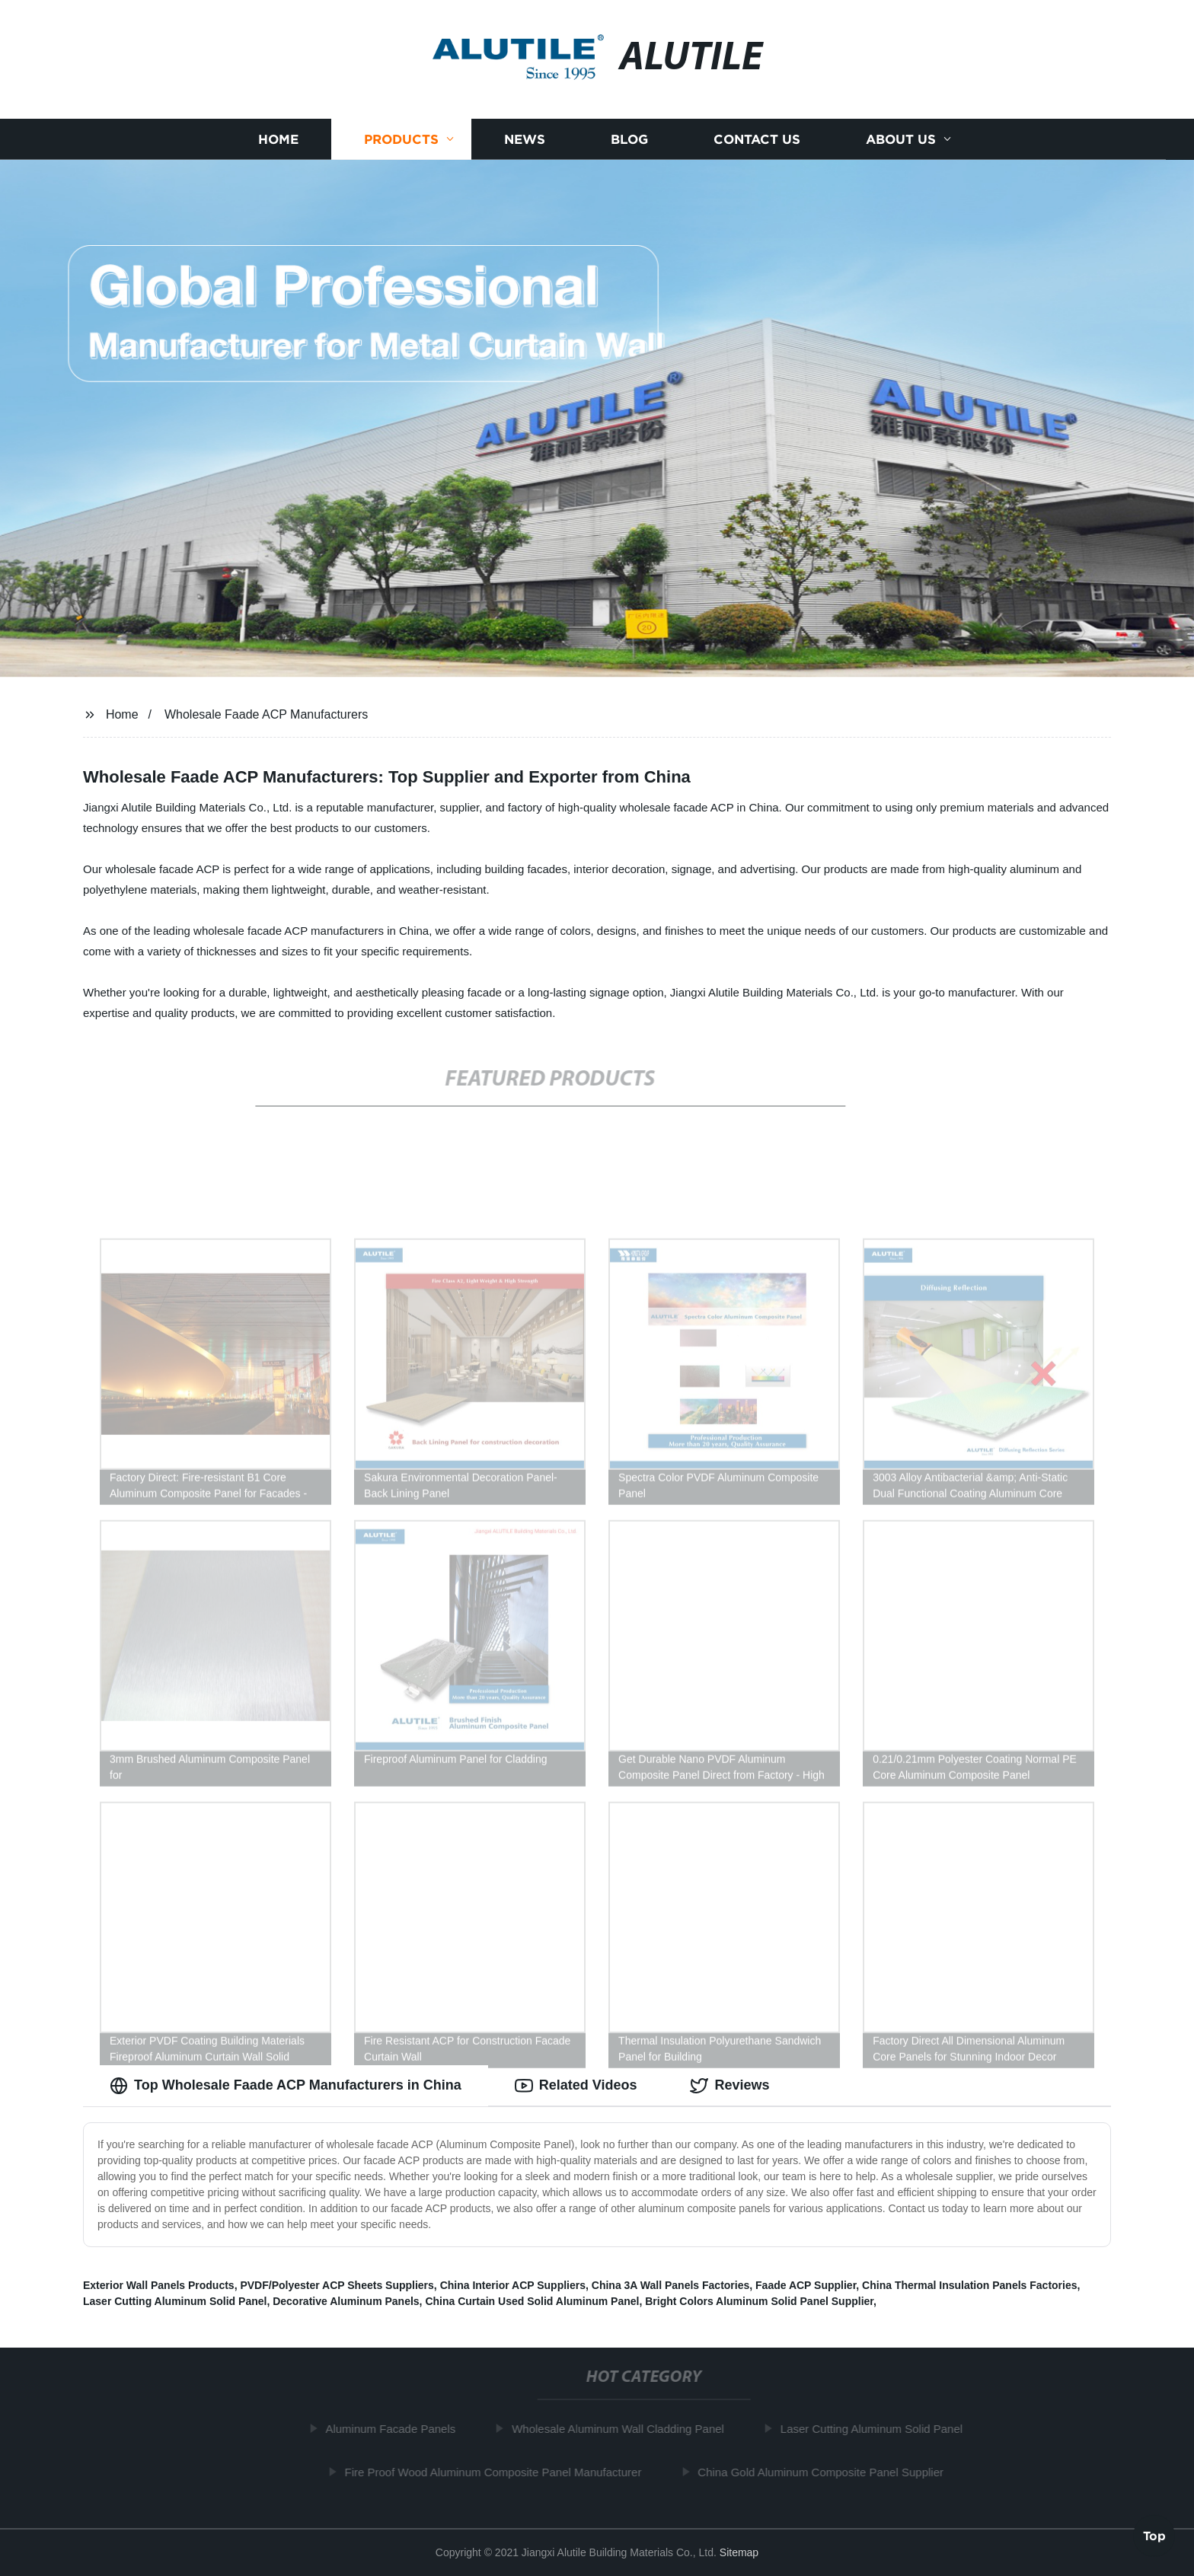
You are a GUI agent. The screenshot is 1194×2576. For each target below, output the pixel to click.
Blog (629, 139)
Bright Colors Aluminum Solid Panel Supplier (759, 2301)
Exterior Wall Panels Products (159, 2285)
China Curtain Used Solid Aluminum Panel (532, 2301)
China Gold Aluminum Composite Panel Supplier (827, 2472)
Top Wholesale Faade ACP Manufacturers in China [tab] (285, 2086)
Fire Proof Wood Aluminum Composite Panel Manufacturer (499, 2472)
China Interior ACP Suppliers (513, 2285)
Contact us (757, 139)
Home (278, 139)
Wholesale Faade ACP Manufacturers (266, 714)
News (524, 139)
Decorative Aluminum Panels (346, 2301)
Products (401, 139)
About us (901, 139)
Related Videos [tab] (576, 2086)
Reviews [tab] (729, 2086)
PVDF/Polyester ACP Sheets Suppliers (336, 2285)
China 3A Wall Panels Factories (670, 2285)
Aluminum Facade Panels (397, 2428)
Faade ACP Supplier (805, 2285)
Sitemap (739, 2552)
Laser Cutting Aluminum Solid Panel (175, 2301)
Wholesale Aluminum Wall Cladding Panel (624, 2428)
